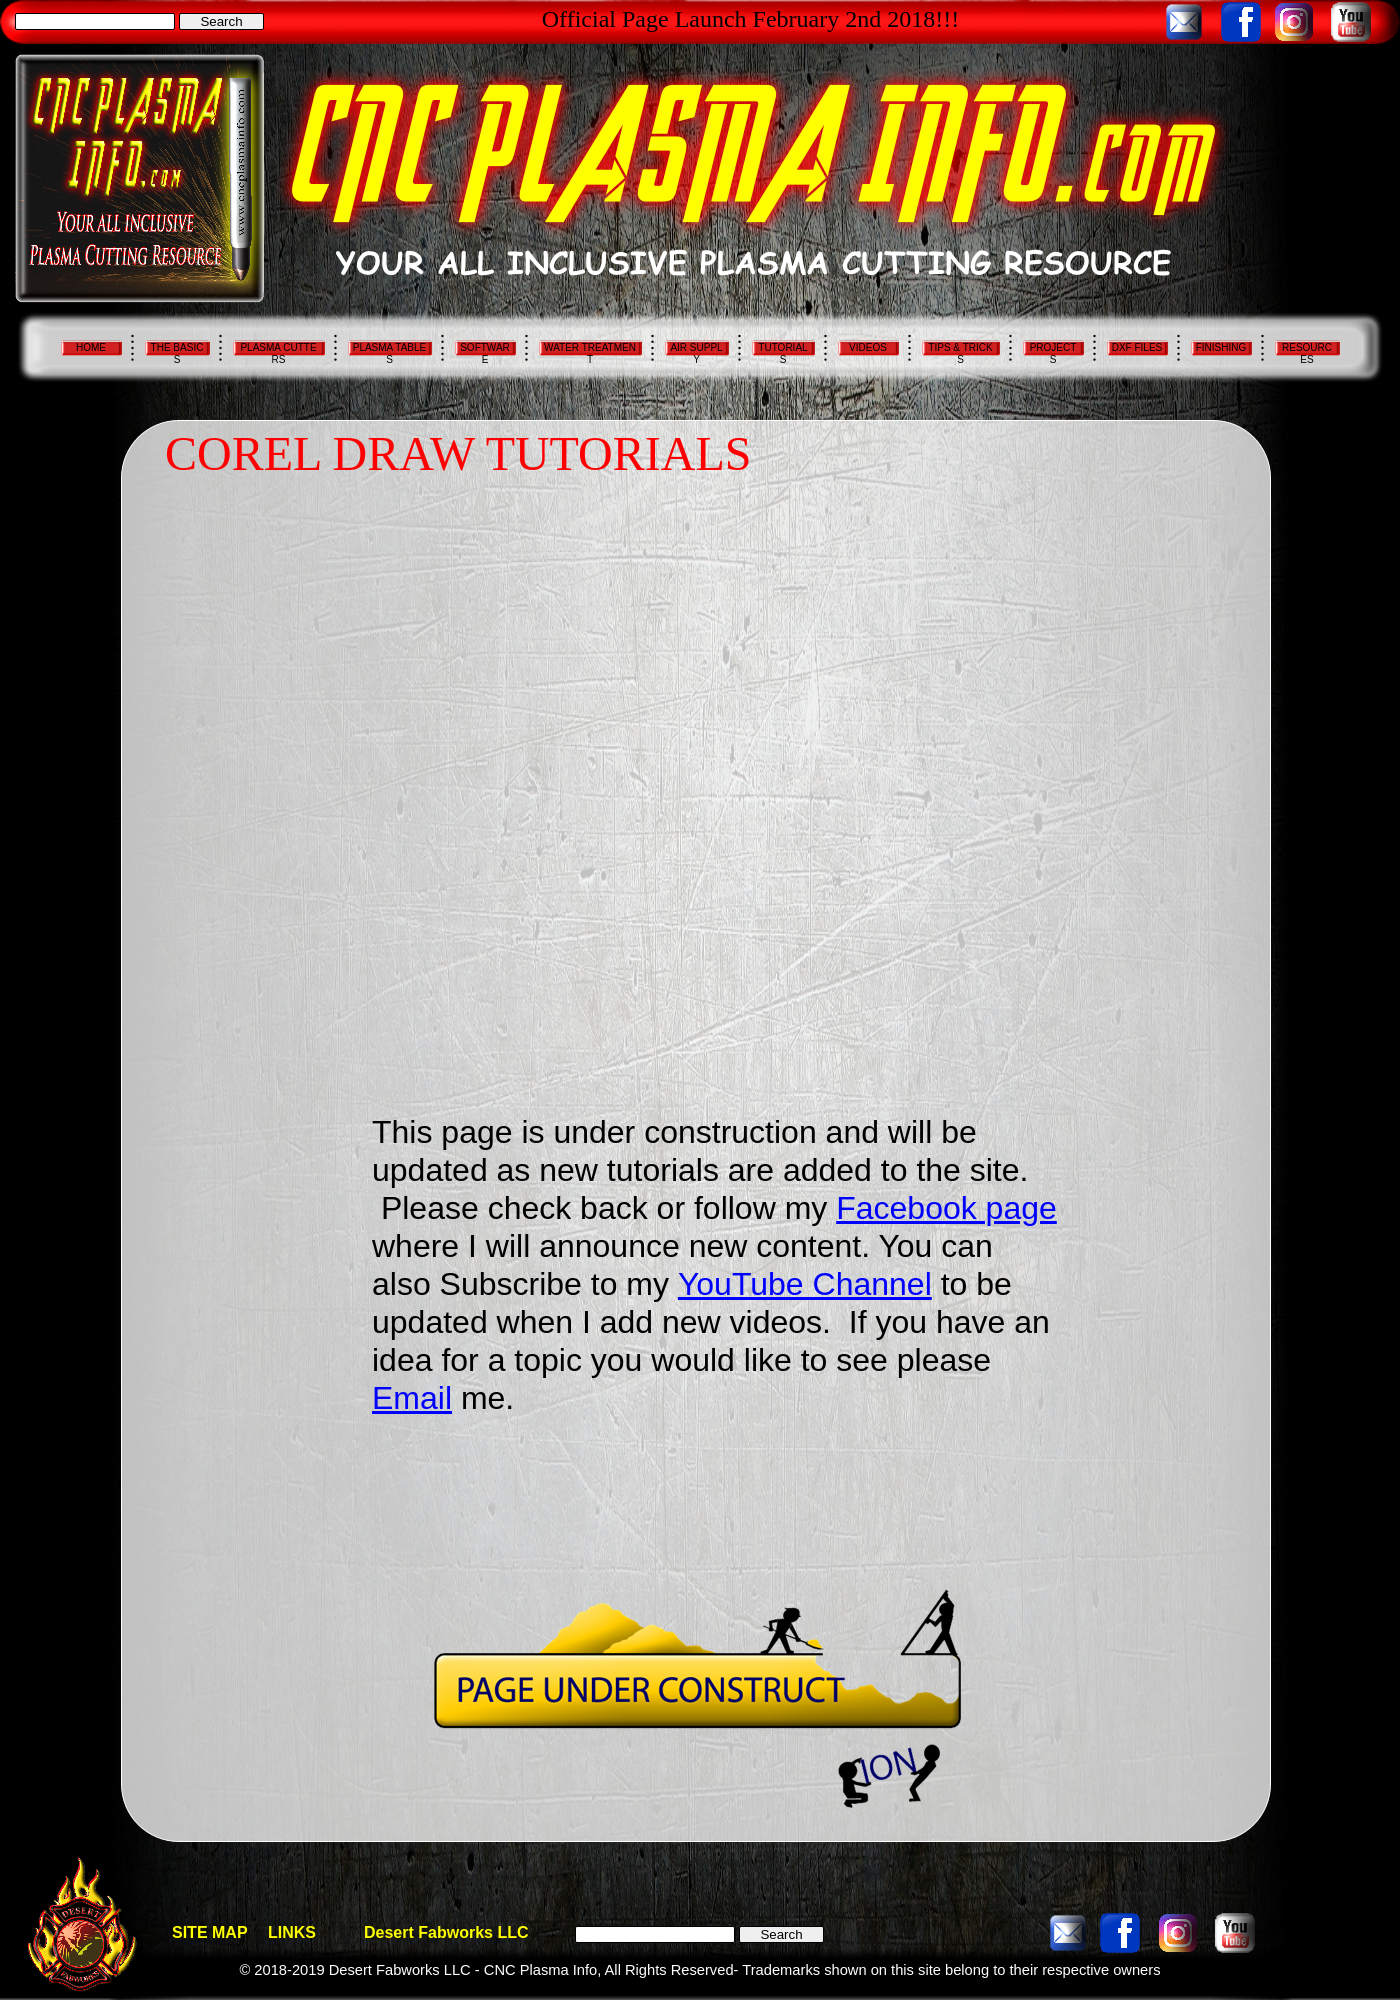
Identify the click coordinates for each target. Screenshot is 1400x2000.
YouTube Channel (805, 1284)
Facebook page (946, 1208)
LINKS (292, 1932)
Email (412, 1398)
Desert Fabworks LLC (446, 1932)
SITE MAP (210, 1932)
